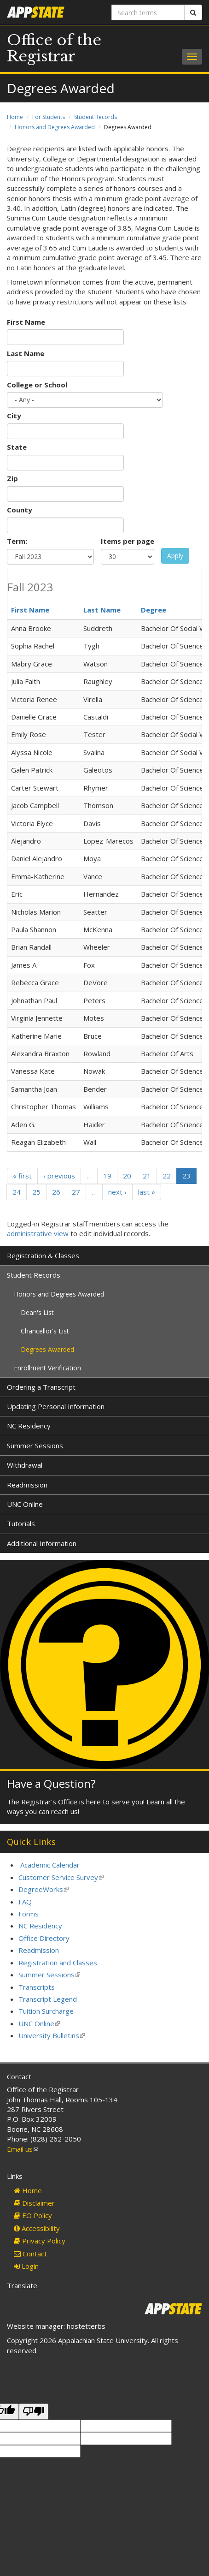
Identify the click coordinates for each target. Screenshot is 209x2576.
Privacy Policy (39, 2240)
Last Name (25, 353)
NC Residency (29, 1425)
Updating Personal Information (55, 1406)
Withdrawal (24, 1464)
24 (16, 1191)
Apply (175, 555)
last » (146, 1191)
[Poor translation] (33, 2411)
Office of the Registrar (54, 48)
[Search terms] (148, 12)
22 (167, 1175)
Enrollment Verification (47, 1367)
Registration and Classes (57, 1962)
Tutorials (21, 1523)
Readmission (27, 1484)
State (17, 447)
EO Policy (33, 2215)
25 (36, 1191)
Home (15, 117)
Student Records (95, 117)
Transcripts (36, 1987)
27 (76, 1191)
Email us (22, 2149)
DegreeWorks (43, 1889)
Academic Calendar (50, 1864)
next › (117, 1191)
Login (26, 2266)
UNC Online (25, 1504)
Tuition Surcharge (46, 2011)
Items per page (127, 541)
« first (22, 1175)
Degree (153, 609)
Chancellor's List (45, 1331)
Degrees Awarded (47, 1349)
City (14, 415)
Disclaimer (34, 2202)
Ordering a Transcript (41, 1387)
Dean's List (37, 1312)
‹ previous (59, 1175)
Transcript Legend (47, 1999)
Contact (30, 2253)
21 (147, 1175)
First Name (26, 322)
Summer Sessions (35, 1445)
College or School (37, 384)
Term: (17, 541)
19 (107, 1175)
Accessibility (37, 2228)
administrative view (38, 1233)
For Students (48, 117)
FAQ (25, 1901)
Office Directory (44, 1938)
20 (127, 1175)
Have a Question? (51, 1783)
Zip (12, 478)
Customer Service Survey (61, 1877)
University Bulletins (51, 2035)
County (19, 509)
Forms (28, 1913)
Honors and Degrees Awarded (55, 127)
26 (56, 1191)
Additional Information (41, 1543)
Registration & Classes (43, 1255)
